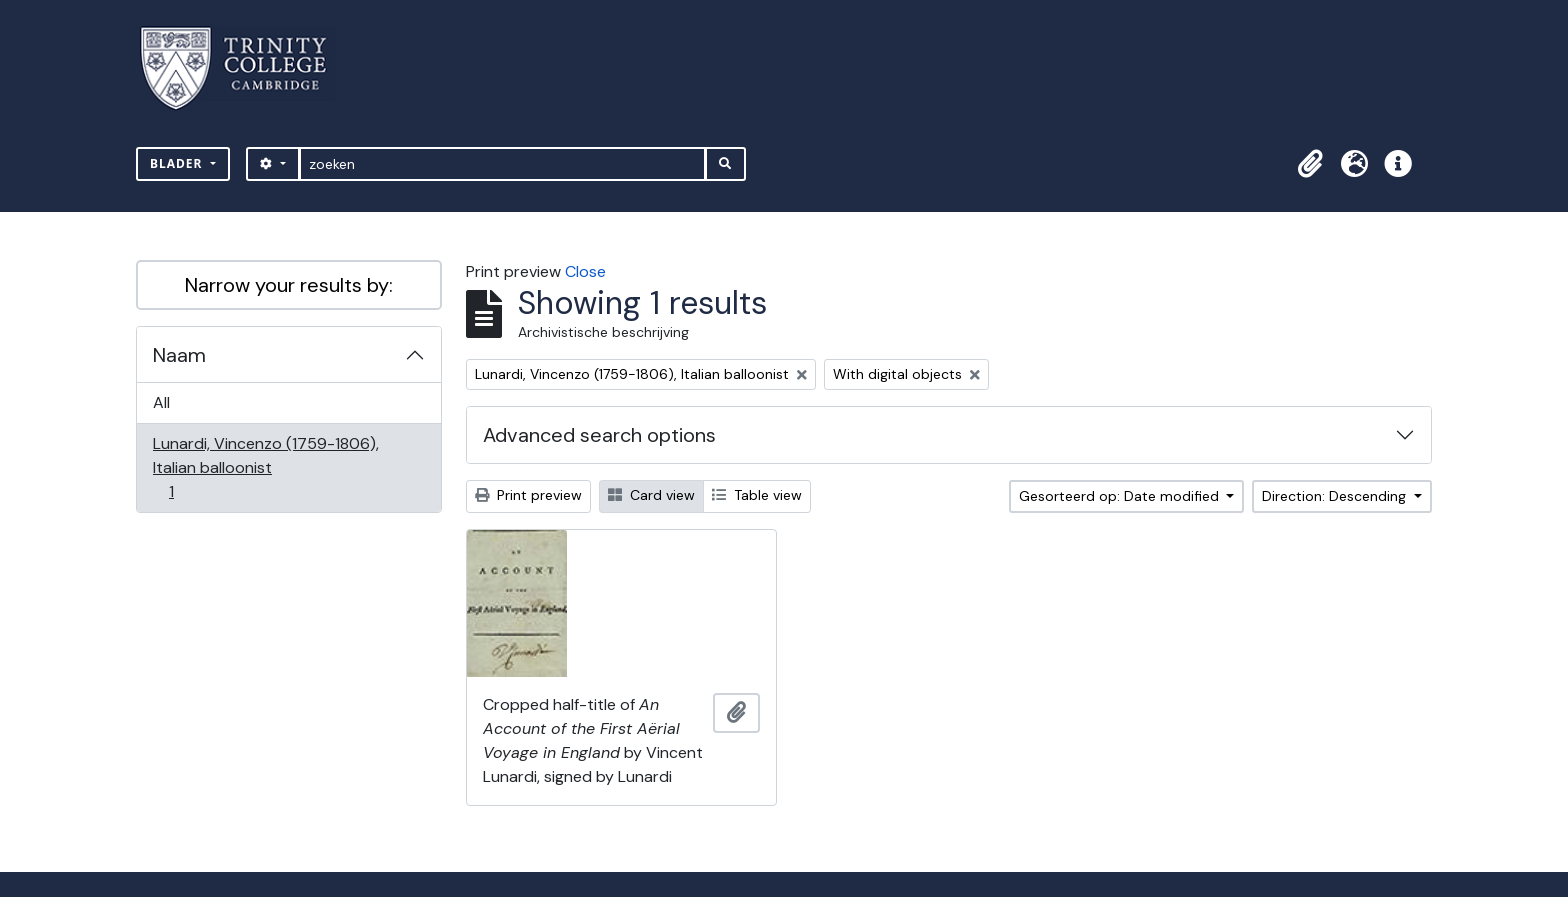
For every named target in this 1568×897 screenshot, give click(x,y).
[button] (1310, 164)
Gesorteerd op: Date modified (1121, 496)
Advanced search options (599, 435)
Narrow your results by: (289, 285)
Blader (178, 163)
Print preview (528, 495)
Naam (179, 355)
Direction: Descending (1336, 496)
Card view (651, 495)
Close (585, 271)
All (161, 402)
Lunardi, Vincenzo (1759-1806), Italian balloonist (265, 467)
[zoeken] (502, 164)
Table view (757, 495)
